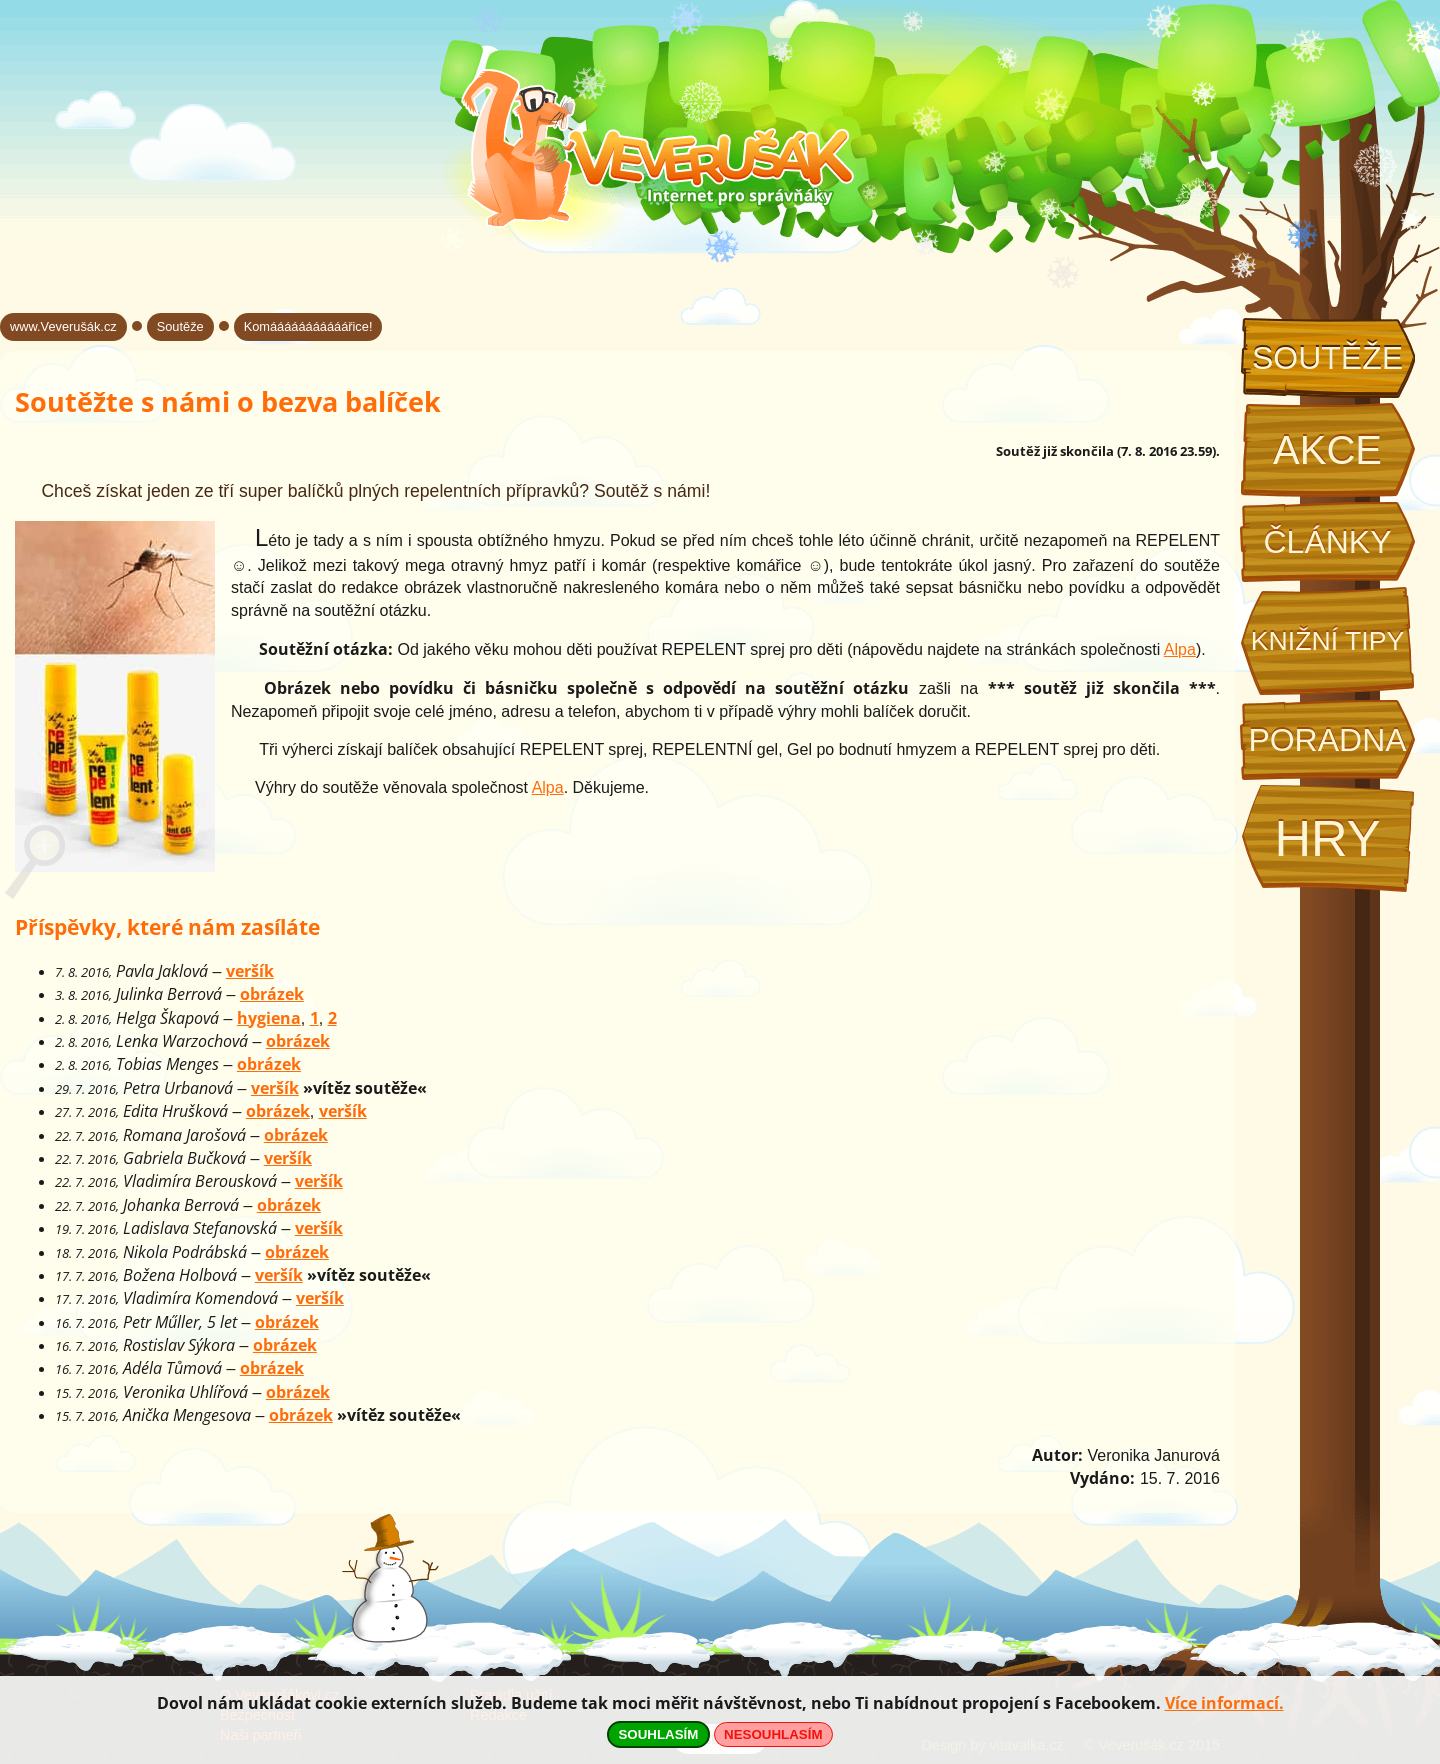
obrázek (272, 994)
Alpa (1180, 649)
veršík (250, 971)
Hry (1327, 838)
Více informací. (1224, 1703)
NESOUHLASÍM (773, 1734)
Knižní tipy (1328, 641)
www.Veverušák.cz (63, 326)
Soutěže (1327, 358)
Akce (1327, 450)
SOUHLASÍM (658, 1734)
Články (1327, 542)
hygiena (269, 1018)
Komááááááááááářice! (308, 326)
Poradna (1327, 740)
